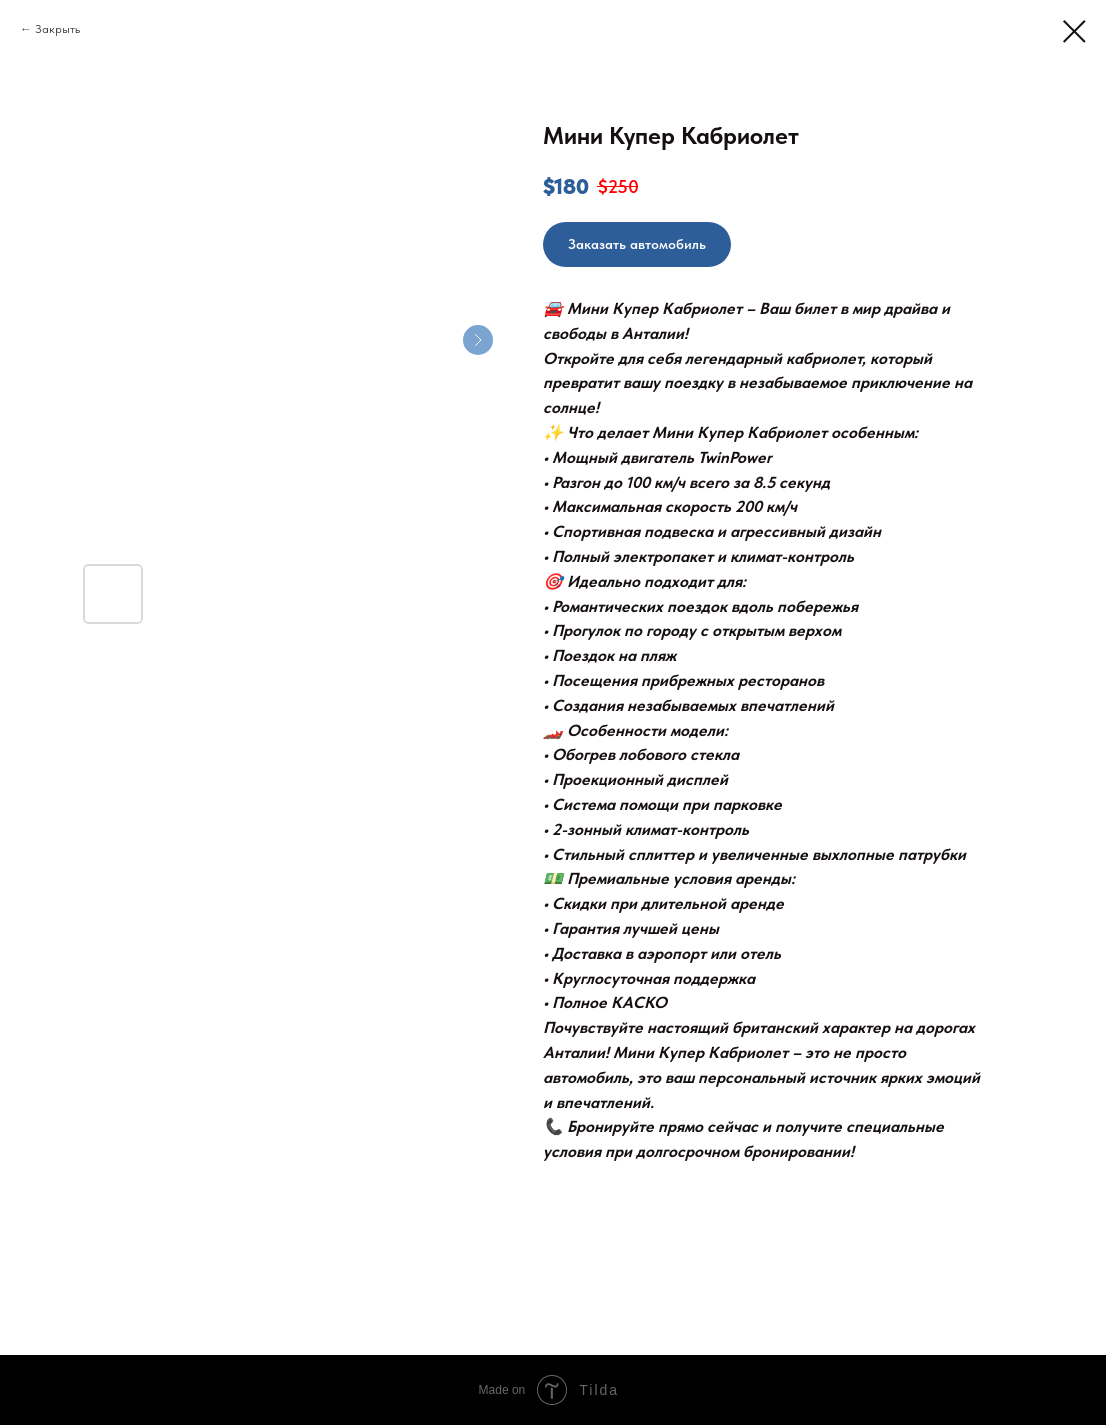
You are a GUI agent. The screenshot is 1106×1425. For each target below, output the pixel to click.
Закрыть (57, 29)
